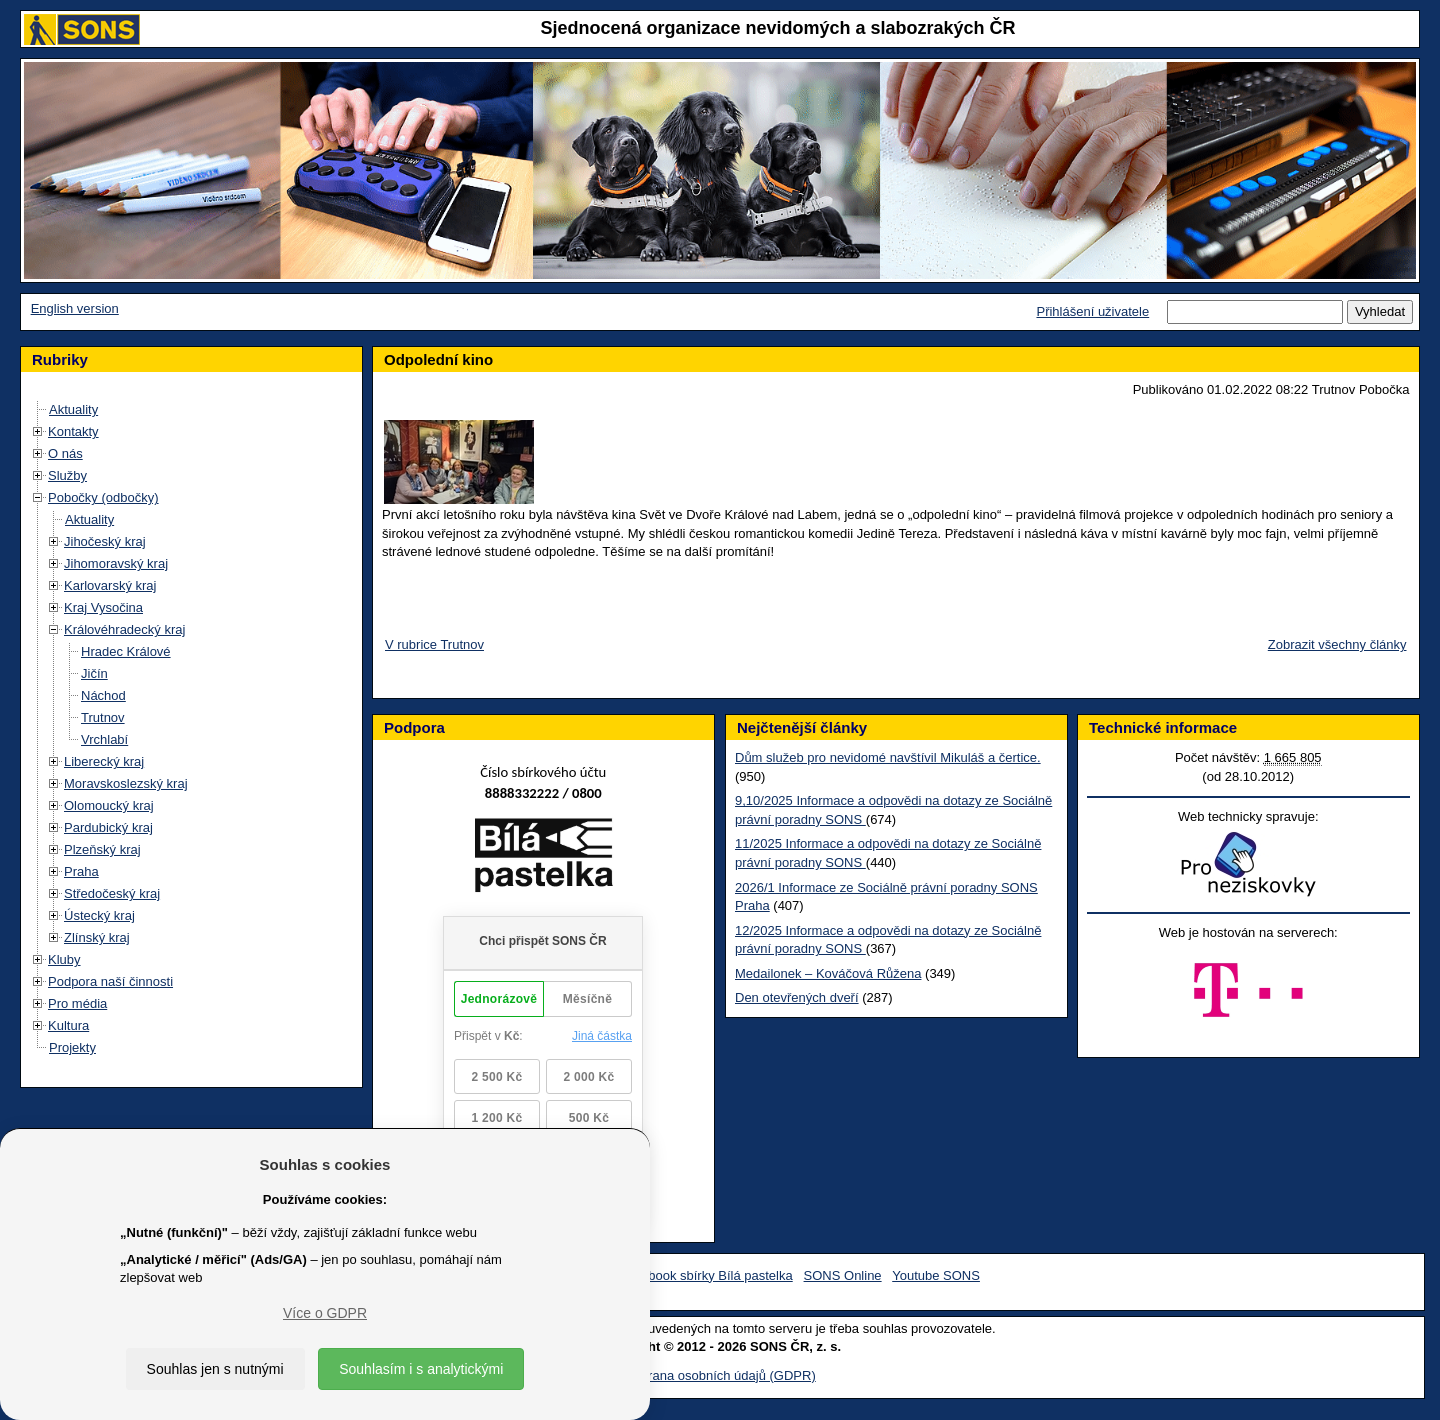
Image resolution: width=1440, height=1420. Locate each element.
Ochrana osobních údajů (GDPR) (719, 1375)
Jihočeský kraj (105, 541)
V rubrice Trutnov (434, 644)
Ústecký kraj (99, 915)
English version (75, 308)
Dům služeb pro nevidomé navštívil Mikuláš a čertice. (888, 757)
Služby (67, 475)
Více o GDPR (325, 1313)
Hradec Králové (126, 651)
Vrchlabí (104, 739)
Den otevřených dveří (797, 997)
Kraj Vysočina (103, 607)
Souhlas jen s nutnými (215, 1369)
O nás (65, 453)
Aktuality (73, 409)
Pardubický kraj (108, 827)
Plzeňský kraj (102, 849)
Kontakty (73, 431)
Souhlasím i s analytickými (421, 1369)
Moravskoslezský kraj (126, 783)
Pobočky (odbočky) (103, 497)
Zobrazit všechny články (1337, 644)
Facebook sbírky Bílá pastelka (705, 1275)
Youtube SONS (936, 1275)
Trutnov (103, 717)
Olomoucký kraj (109, 805)
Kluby (64, 959)
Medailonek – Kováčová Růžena (828, 973)
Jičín (94, 673)
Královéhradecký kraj (124, 629)
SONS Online (843, 1275)
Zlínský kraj (97, 937)
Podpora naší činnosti (110, 981)
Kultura (68, 1025)
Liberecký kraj (104, 761)
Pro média (77, 1003)
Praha (81, 871)
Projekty (72, 1047)
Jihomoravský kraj (116, 563)
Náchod (103, 695)
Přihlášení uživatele (1092, 311)
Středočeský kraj (112, 893)
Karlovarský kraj (110, 585)
